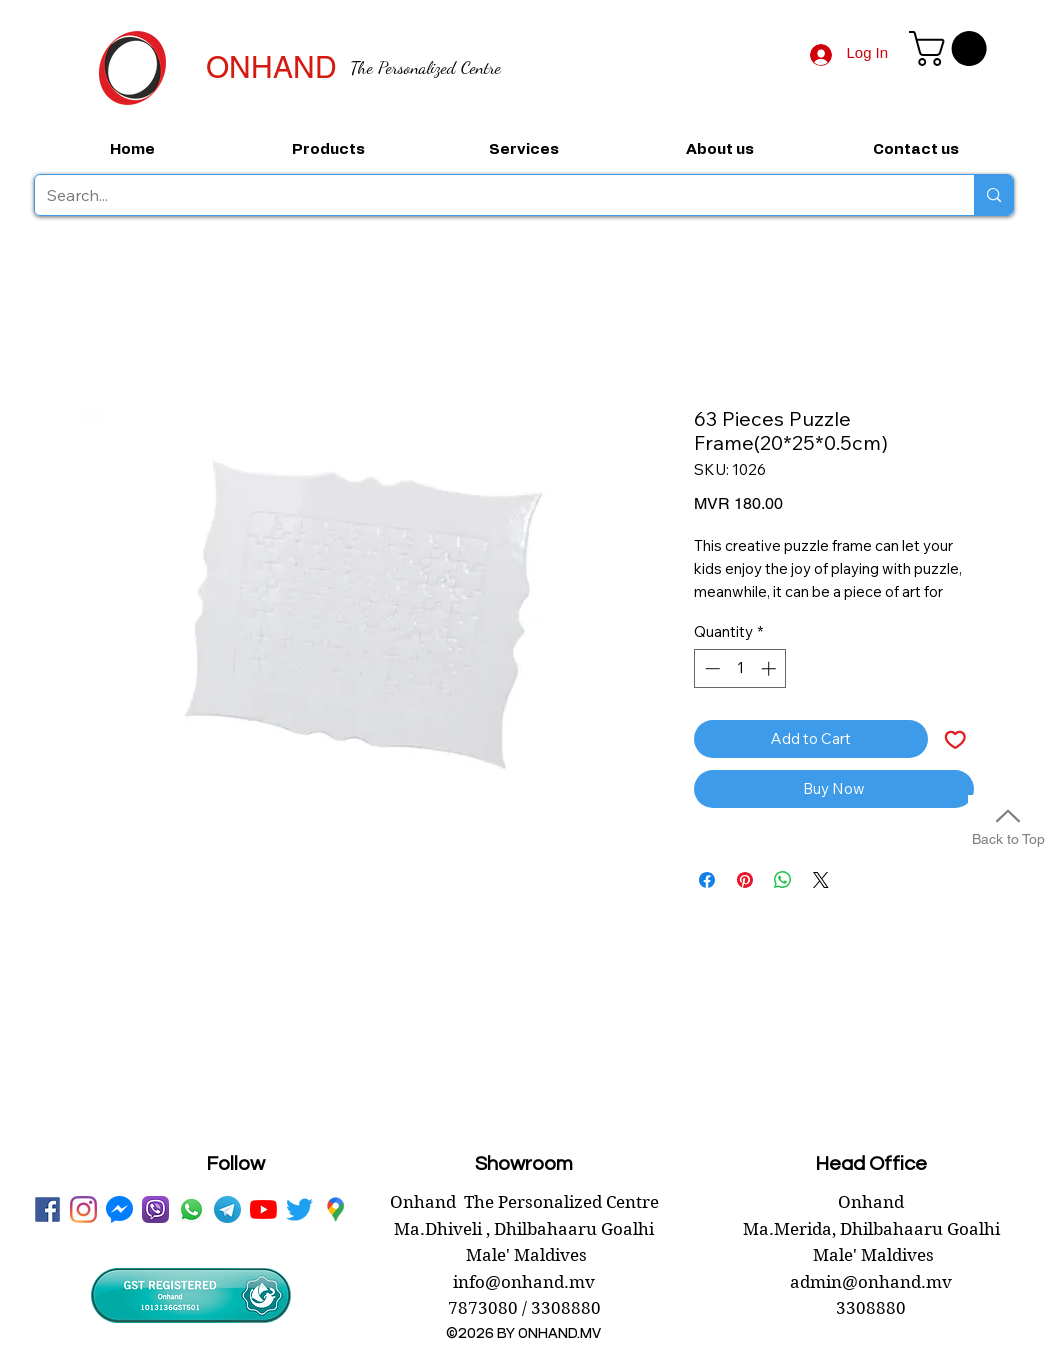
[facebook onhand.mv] (47, 1209)
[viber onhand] (155, 1209)
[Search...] (489, 195)
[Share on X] (821, 880)
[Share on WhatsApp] (783, 880)
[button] (952, 48)
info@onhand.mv (524, 1282)
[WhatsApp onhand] (191, 1209)
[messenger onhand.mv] (119, 1209)
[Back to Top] (1008, 824)
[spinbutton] (740, 668)
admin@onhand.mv (871, 1282)
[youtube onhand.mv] (263, 1209)
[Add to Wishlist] (955, 739)
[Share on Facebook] (707, 880)
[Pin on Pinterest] (745, 880)
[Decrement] (710, 668)
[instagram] (83, 1209)
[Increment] (770, 668)
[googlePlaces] (335, 1209)
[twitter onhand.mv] (299, 1209)
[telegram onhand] (227, 1209)
